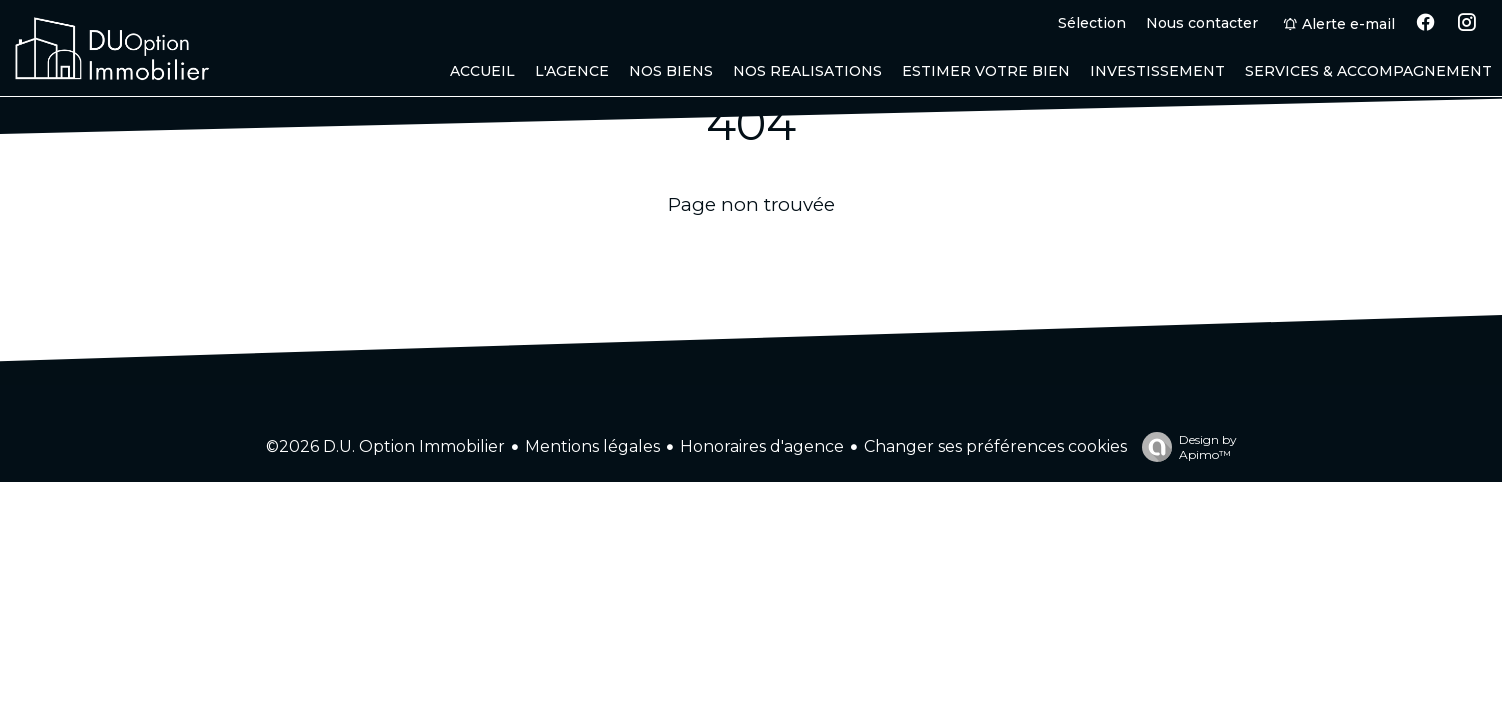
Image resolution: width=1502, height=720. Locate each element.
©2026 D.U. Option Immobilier (385, 446)
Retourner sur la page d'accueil (751, 254)
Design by (1184, 447)
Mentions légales (592, 446)
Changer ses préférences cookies (995, 446)
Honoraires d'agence (762, 446)
